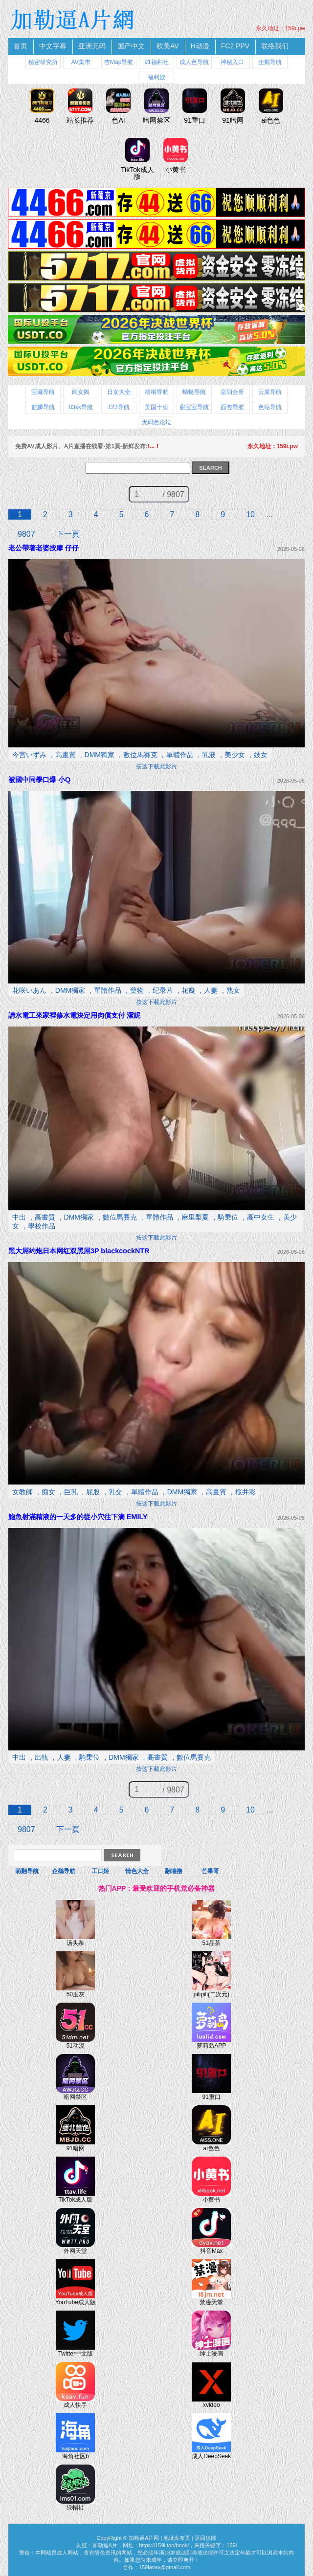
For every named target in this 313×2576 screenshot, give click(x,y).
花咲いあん (29, 990)
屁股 (93, 1492)
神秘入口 (232, 62)
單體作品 (180, 755)
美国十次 (156, 407)
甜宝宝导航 (194, 407)
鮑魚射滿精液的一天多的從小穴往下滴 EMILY (78, 1517)
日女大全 (119, 392)
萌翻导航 (27, 1871)
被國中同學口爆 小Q (39, 780)
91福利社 (156, 62)
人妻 (211, 990)
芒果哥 (210, 1871)
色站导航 (270, 407)
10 (250, 514)
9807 (26, 534)
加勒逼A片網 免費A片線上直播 (73, 19)
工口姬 (100, 1871)
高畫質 (65, 755)
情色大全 (137, 1871)
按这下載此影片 (156, 766)
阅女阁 (80, 392)
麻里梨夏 (195, 1217)
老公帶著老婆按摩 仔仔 (43, 548)
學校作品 (41, 1226)
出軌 (41, 1757)
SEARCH (210, 468)
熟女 (233, 990)
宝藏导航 (43, 392)
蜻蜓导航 (194, 392)
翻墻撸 (173, 1871)
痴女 (48, 1492)
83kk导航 (81, 407)
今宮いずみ (29, 755)
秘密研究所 (43, 62)
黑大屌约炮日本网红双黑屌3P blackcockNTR (79, 1251)
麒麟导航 (43, 407)
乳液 (209, 755)
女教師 (22, 1492)
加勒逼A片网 (144, 2538)
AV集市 (80, 62)
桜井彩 (245, 1492)
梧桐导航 (156, 392)
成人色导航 (194, 62)
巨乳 (71, 1492)
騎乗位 (228, 1217)
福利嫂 (156, 77)
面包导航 (232, 407)
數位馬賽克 (140, 755)
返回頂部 (205, 2538)
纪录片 (163, 990)
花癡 (188, 990)
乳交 (115, 1492)
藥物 (137, 990)
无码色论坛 (156, 422)
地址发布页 (176, 2538)
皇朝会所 (232, 392)
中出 (19, 1217)
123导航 (119, 407)
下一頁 (68, 534)
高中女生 (260, 1217)
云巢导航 (270, 392)
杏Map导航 (118, 62)
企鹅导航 (270, 62)
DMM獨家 (99, 755)
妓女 (261, 755)
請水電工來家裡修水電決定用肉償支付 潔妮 (74, 1015)
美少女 (234, 755)
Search (122, 1855)
